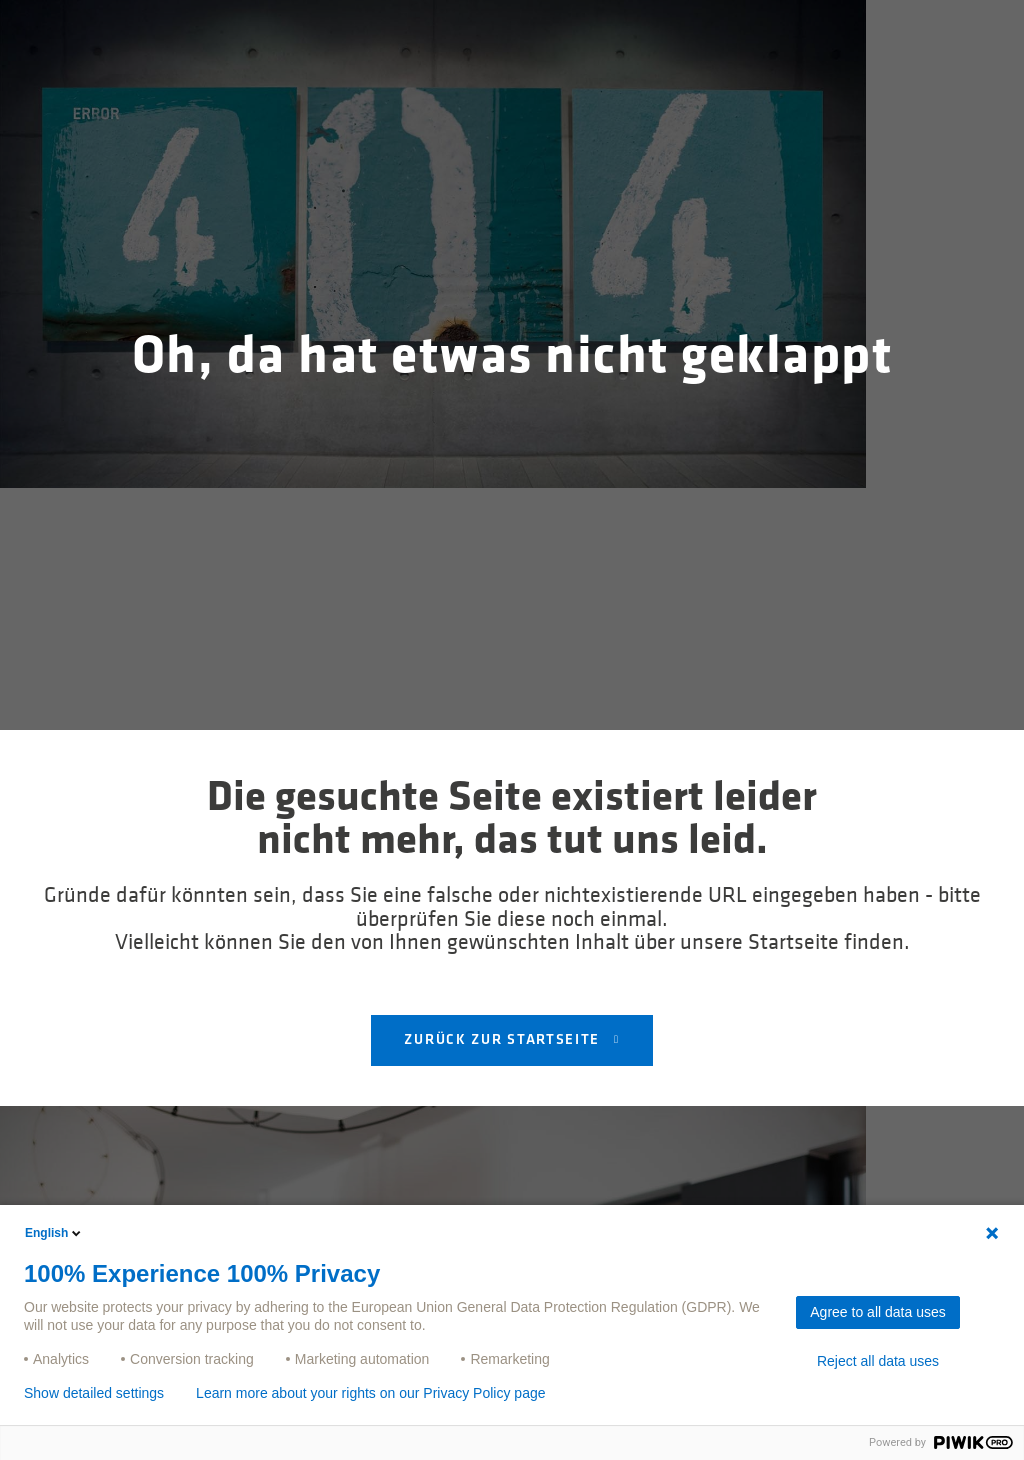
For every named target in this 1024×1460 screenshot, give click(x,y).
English (54, 1233)
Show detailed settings (94, 1393)
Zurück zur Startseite (504, 1040)
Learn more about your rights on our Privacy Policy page (370, 1393)
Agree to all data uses (877, 1312)
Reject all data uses (878, 1361)
